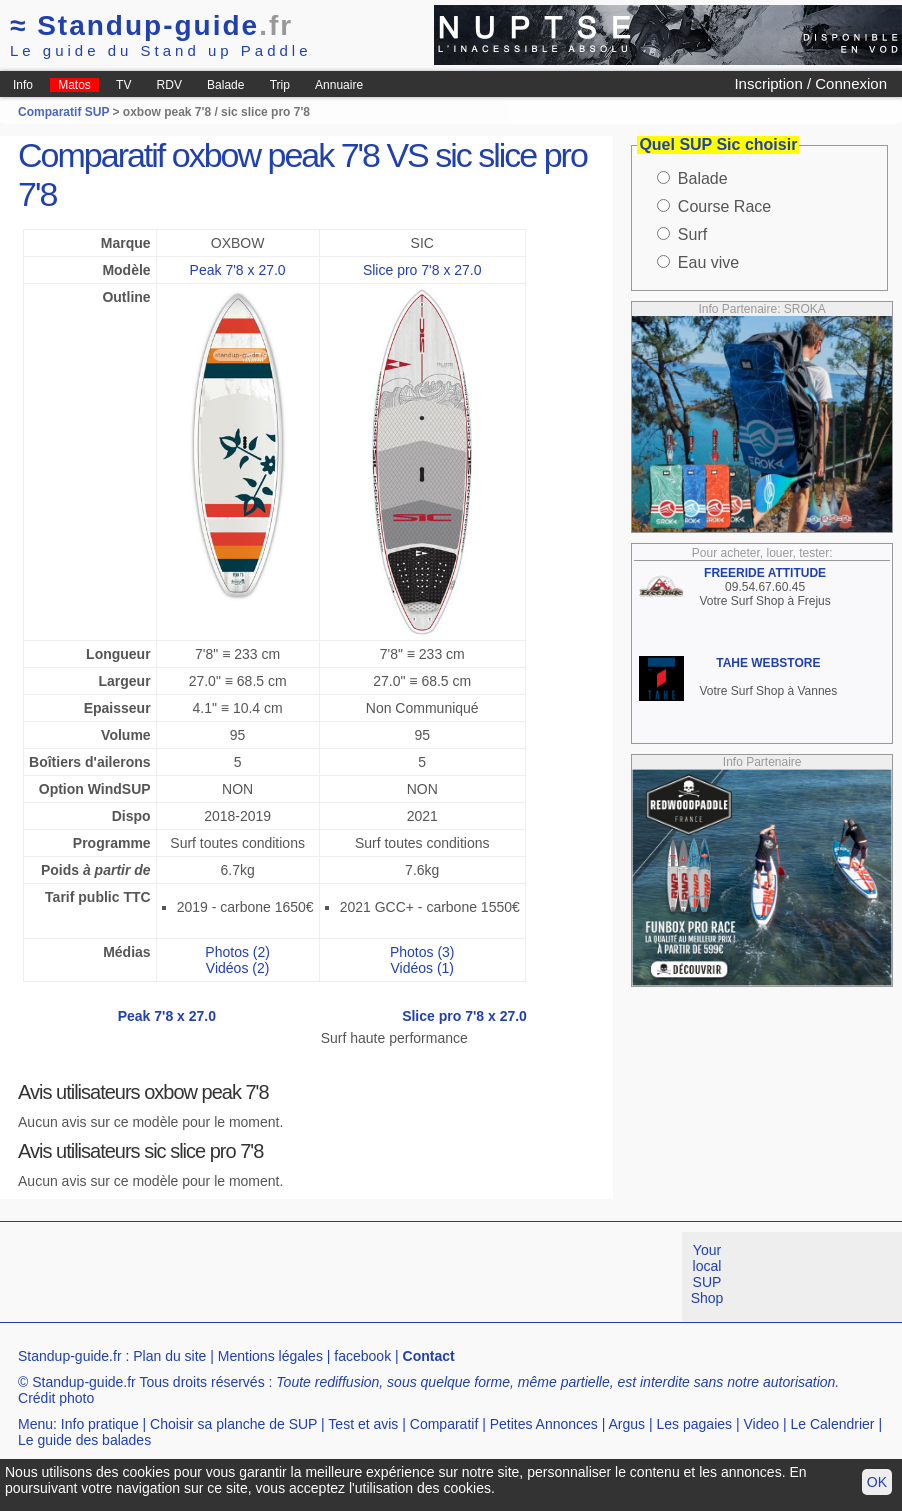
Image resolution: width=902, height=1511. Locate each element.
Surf (692, 234)
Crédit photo (56, 1398)
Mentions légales (270, 1356)
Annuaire (339, 85)
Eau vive (708, 262)
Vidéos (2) (238, 968)
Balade (225, 85)
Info (23, 85)
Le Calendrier (832, 1424)
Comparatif (444, 1424)
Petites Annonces (544, 1424)
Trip (280, 85)
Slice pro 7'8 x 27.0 (422, 270)
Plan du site (169, 1356)
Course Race (724, 206)
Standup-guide (151, 25)
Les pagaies (695, 1424)
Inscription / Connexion (810, 83)
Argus (627, 1424)
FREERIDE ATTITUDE (765, 573)
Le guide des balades (84, 1440)
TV (123, 85)
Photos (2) (237, 952)
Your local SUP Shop (707, 1274)
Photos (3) (422, 952)
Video (761, 1424)
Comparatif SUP (65, 112)
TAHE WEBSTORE (768, 663)
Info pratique (100, 1424)
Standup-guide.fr (70, 1356)
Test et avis (363, 1424)
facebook (362, 1356)
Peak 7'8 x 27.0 (238, 270)
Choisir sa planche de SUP (233, 1424)
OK (877, 1482)
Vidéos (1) (422, 968)
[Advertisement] (364, 1277)
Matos (74, 85)
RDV (169, 85)
